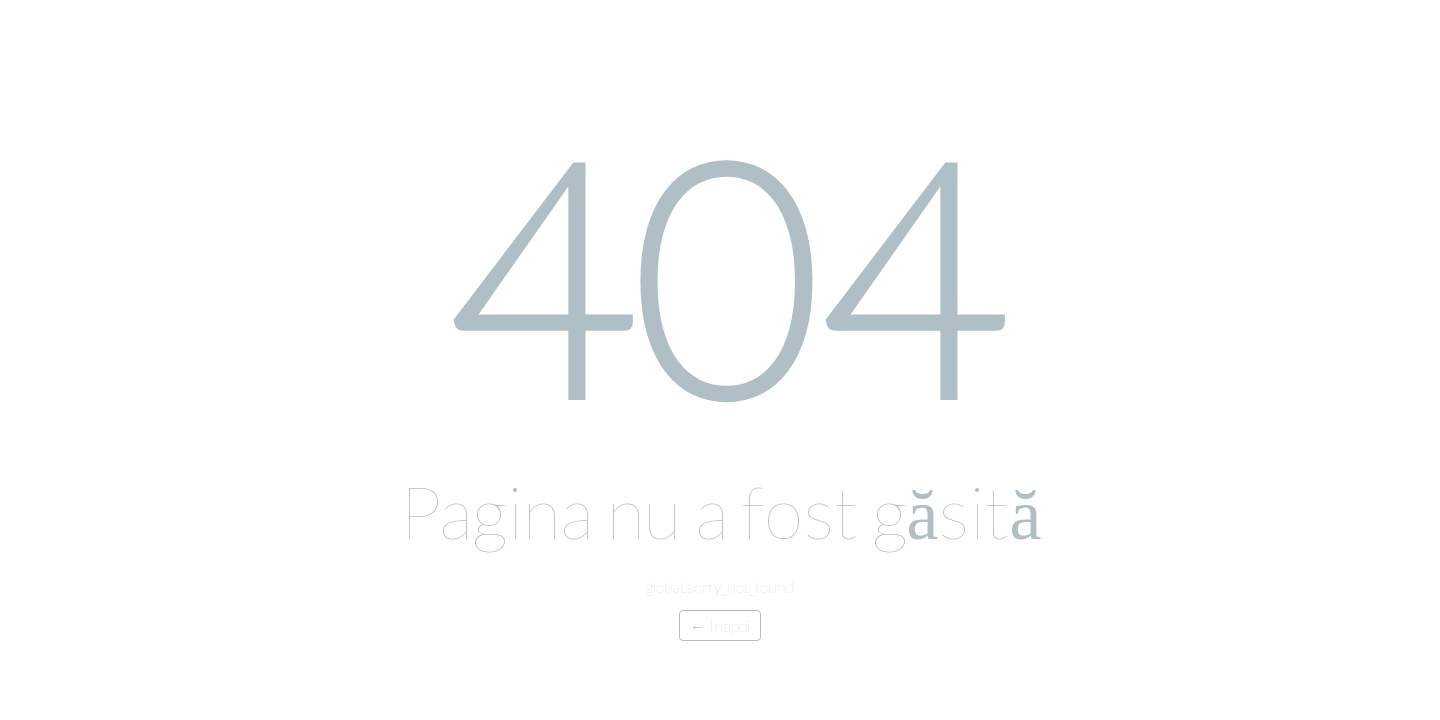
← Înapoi (720, 625)
